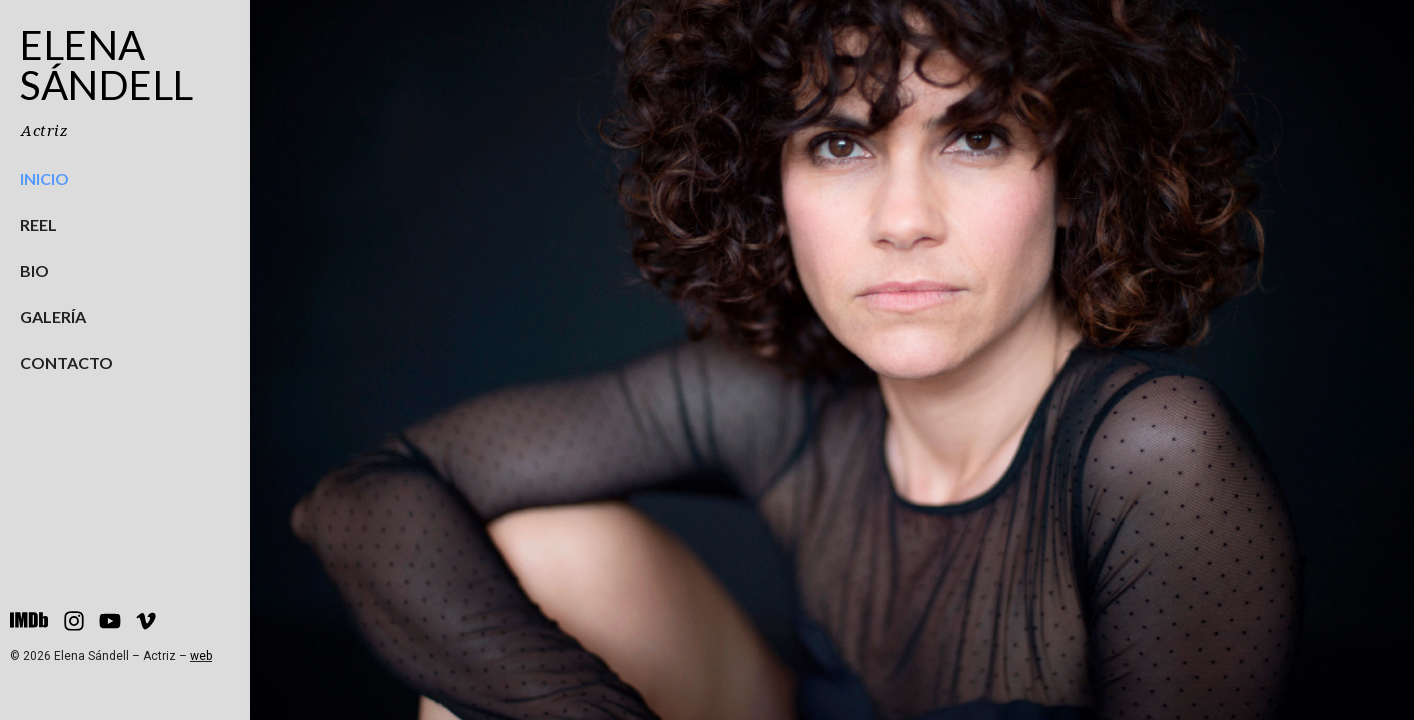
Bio (34, 270)
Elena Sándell (107, 65)
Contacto (66, 362)
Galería (53, 316)
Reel (38, 224)
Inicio (44, 178)
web (201, 656)
